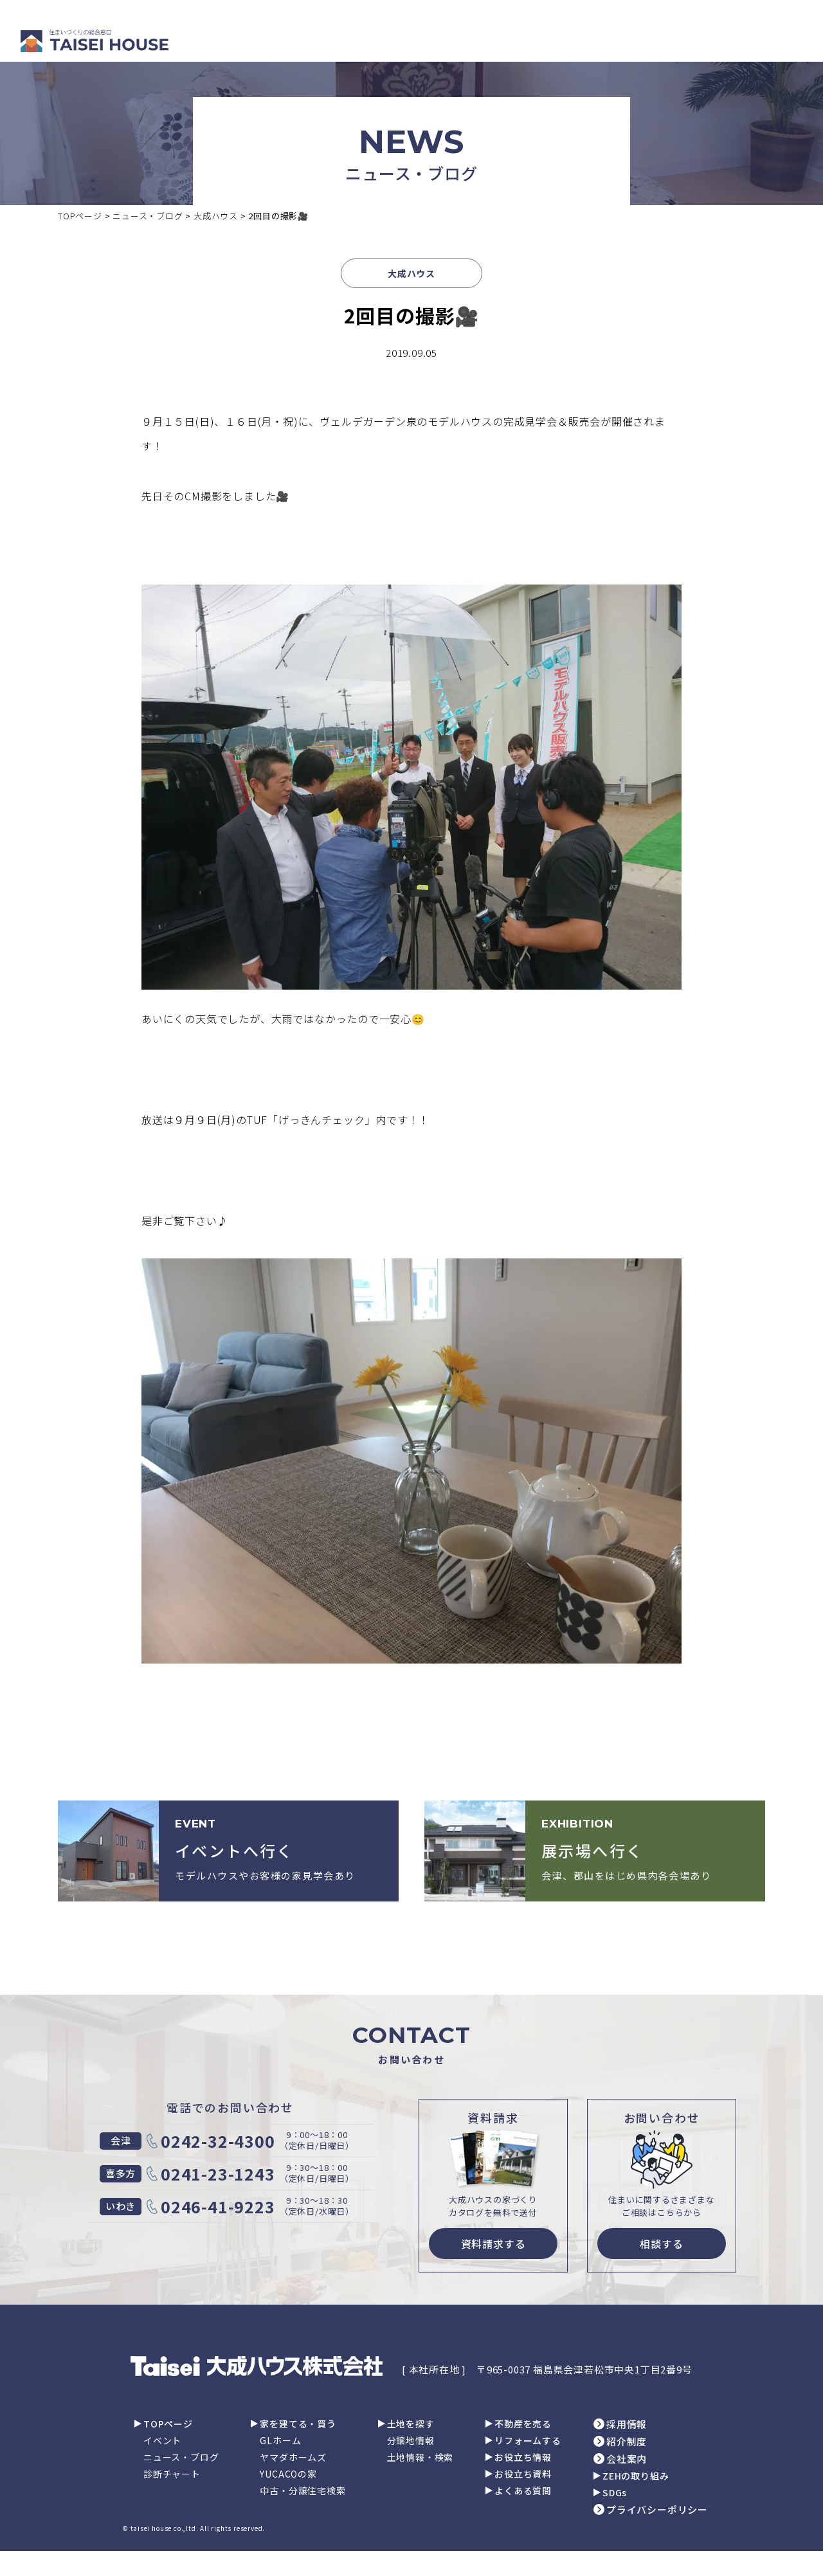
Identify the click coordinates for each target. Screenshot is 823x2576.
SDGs (614, 2492)
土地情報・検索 (420, 2457)
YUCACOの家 (288, 2474)
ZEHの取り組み (635, 2475)
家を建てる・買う (298, 2423)
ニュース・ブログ (181, 2457)
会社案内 (626, 2459)
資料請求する (493, 2243)
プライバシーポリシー (657, 2509)
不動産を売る (523, 2423)
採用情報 (626, 2424)
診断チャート (172, 2474)
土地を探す (411, 2423)
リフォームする (527, 2440)
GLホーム (280, 2440)
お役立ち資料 (523, 2474)
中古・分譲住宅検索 (302, 2490)
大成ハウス (411, 273)
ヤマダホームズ (293, 2457)
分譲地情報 (411, 2440)
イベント (162, 2440)
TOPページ (168, 2423)
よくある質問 (523, 2490)
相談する (661, 2243)
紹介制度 (626, 2441)
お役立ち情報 (523, 2457)
